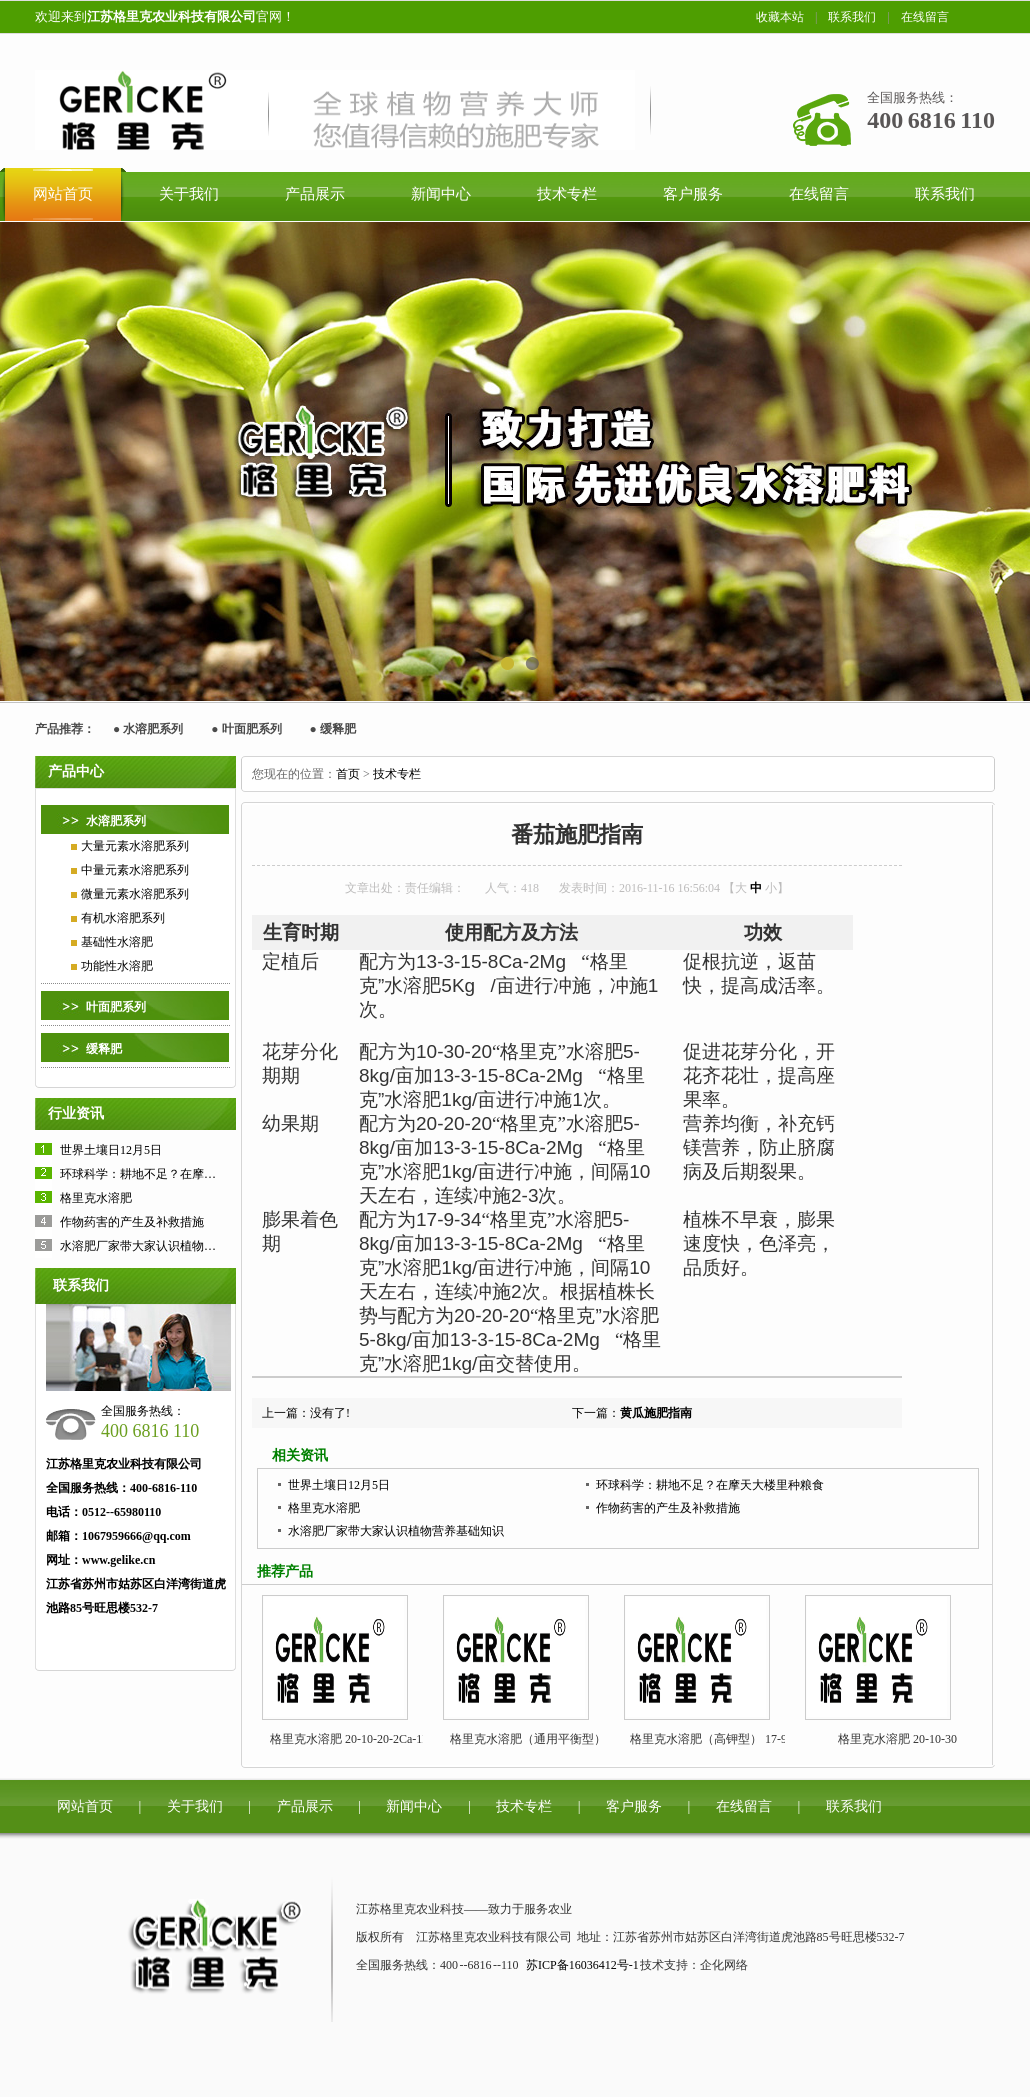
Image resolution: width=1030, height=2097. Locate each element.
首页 (348, 774)
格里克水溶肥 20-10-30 (897, 1739)
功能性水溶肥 (117, 966)
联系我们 (852, 17)
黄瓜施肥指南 (656, 1413)
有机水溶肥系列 (123, 918)
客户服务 (634, 1806)
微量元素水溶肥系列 (135, 894)
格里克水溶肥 (96, 1198)
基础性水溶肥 (117, 942)
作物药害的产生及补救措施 (132, 1222)
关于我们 (195, 1806)
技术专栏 (397, 774)
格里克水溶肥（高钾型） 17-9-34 (716, 1739)
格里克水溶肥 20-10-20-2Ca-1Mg (354, 1739)
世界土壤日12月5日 (111, 1150)
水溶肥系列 (153, 729)
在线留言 (925, 17)
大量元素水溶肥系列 (135, 846)
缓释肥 (338, 729)
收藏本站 (780, 17)
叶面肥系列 (252, 729)
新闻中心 (414, 1806)
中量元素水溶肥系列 (135, 870)
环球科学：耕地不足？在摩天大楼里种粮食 (174, 1174)
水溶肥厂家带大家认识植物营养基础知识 (168, 1246)
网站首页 (85, 1806)
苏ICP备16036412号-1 (582, 1965)
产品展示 (305, 1806)
